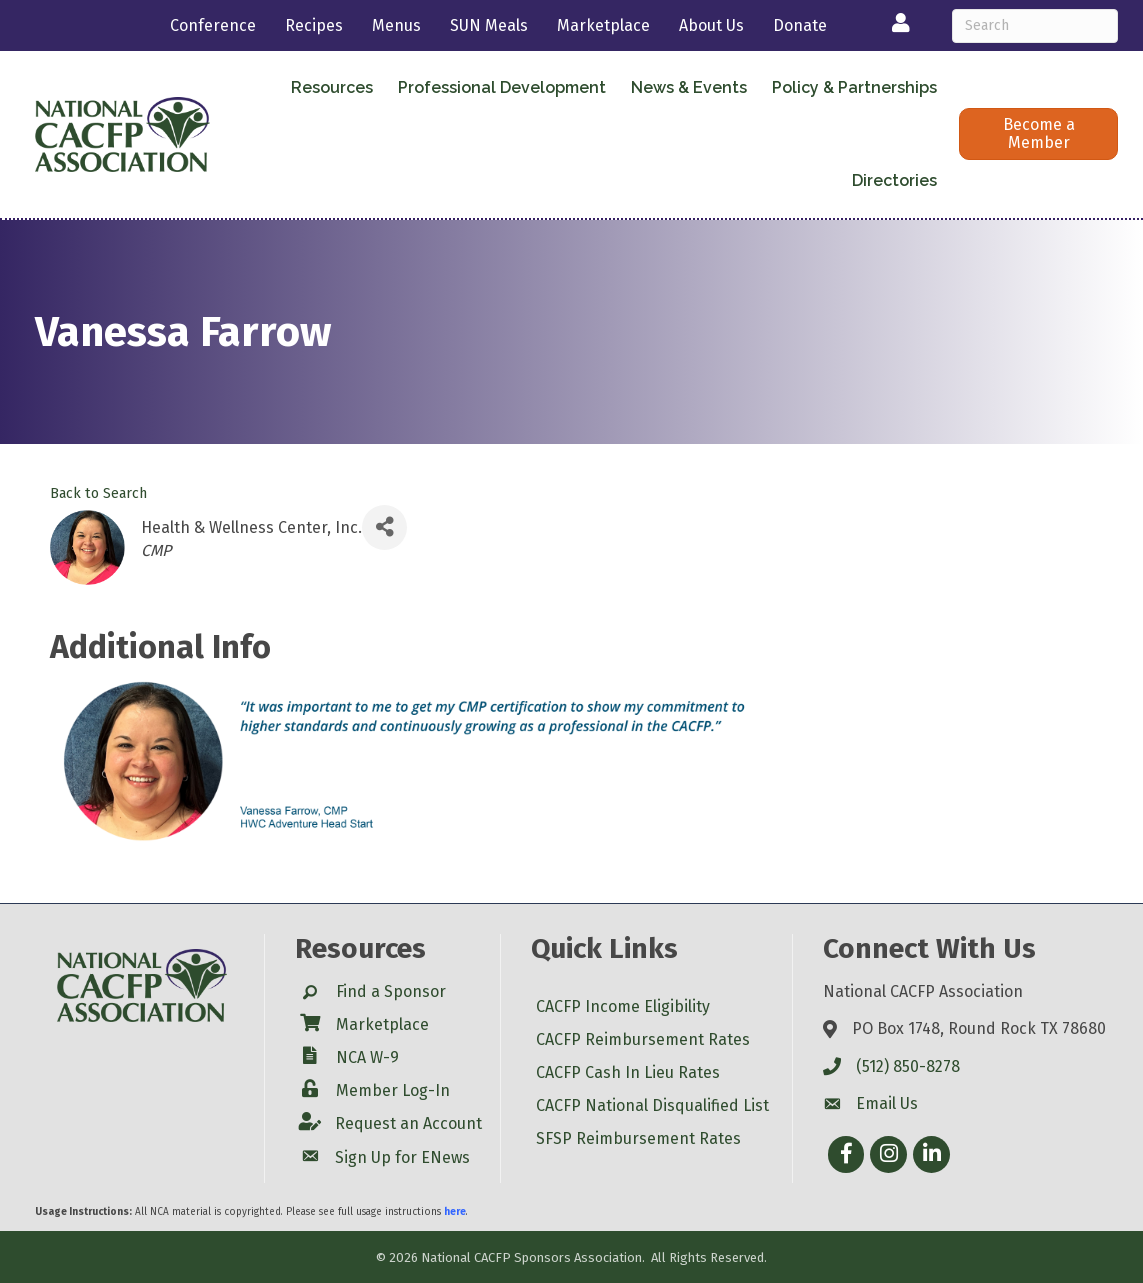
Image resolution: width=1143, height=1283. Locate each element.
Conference (213, 25)
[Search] (1035, 26)
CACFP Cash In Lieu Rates (628, 1072)
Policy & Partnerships (854, 87)
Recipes (314, 25)
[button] (1038, 134)
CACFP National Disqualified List (652, 1105)
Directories (894, 180)
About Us (711, 25)
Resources (332, 87)
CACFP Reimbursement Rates (643, 1039)
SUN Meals (489, 25)
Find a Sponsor (391, 991)
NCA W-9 (367, 1057)
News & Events (689, 87)
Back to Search (98, 493)
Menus (396, 25)
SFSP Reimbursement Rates (638, 1138)
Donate (800, 25)
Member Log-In (393, 1090)
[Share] (384, 527)
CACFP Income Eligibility (623, 1006)
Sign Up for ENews (402, 1157)
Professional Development (502, 87)
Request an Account (408, 1123)
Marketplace (603, 25)
